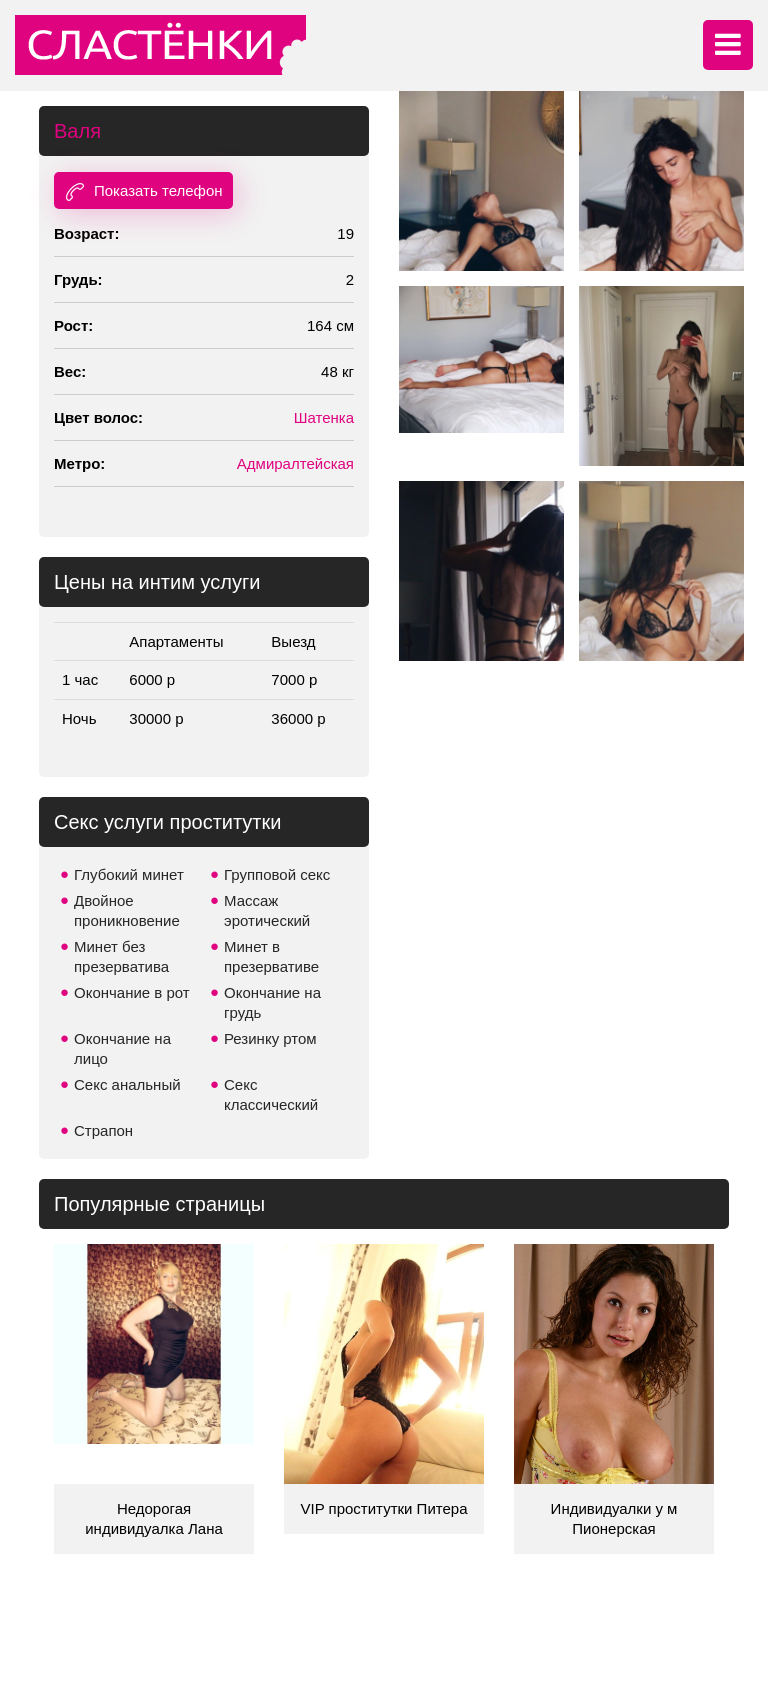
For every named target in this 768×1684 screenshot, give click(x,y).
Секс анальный (127, 1084)
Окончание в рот (132, 992)
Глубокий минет (129, 874)
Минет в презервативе (271, 956)
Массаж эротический (267, 910)
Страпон (103, 1130)
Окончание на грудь (272, 1002)
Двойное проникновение (127, 910)
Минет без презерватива (121, 956)
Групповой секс (277, 874)
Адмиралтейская (295, 463)
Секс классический (271, 1094)
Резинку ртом (270, 1038)
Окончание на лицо (122, 1048)
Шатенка (324, 417)
